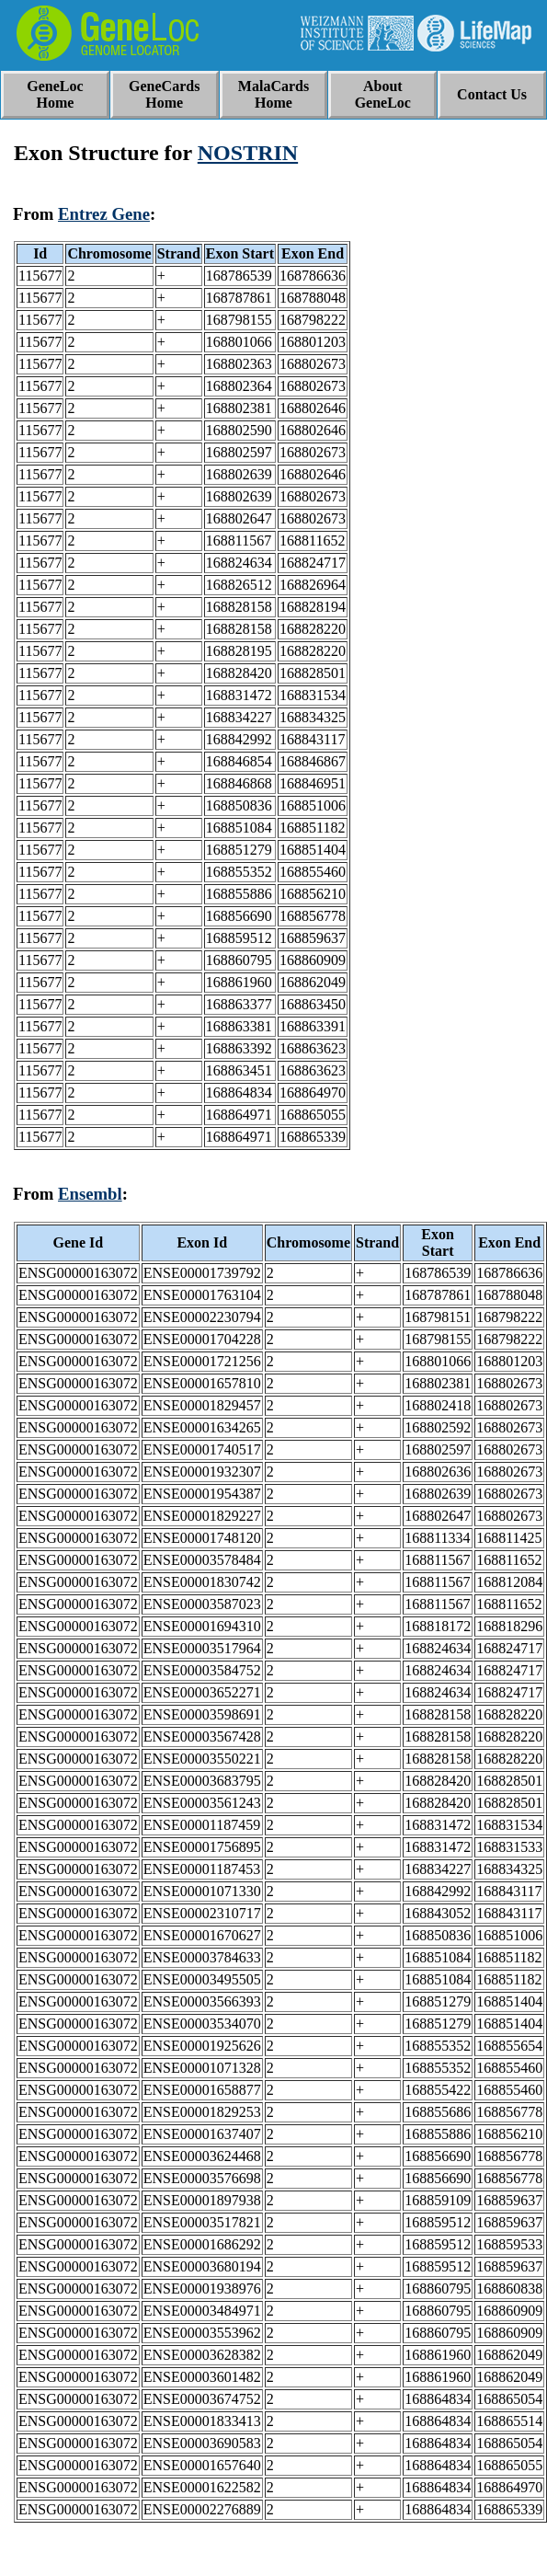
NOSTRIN (248, 153)
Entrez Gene (104, 214)
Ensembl (90, 1193)
